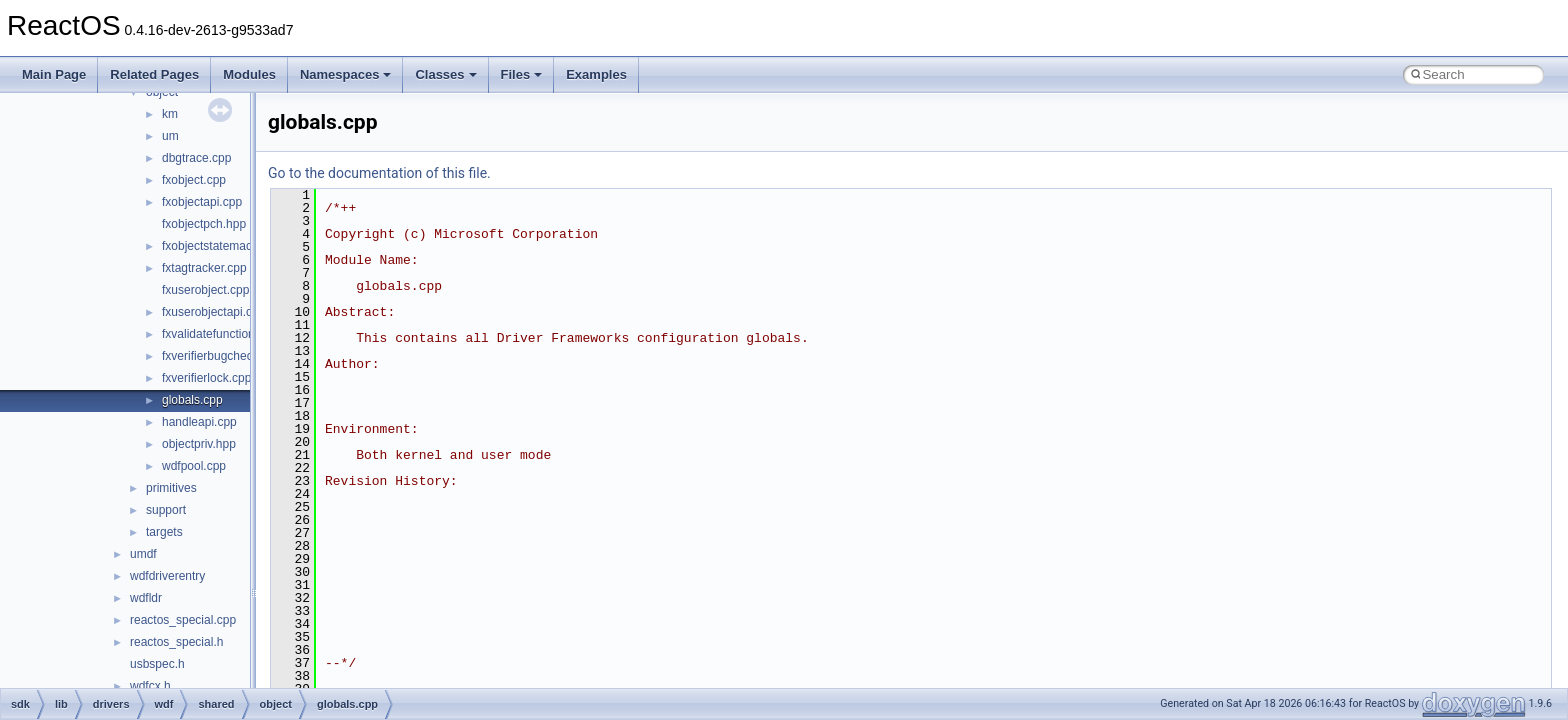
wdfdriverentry (167, 576)
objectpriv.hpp (199, 444)
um (170, 136)
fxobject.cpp (194, 180)
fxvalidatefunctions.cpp (222, 334)
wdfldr (146, 598)
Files (522, 74)
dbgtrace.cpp (196, 158)
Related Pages (154, 74)
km (170, 114)
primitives (171, 488)
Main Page (54, 74)
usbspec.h (157, 664)
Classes (445, 74)
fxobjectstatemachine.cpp (229, 246)
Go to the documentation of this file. (379, 173)
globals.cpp (192, 400)
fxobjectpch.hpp (204, 224)
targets (164, 532)
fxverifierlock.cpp (206, 378)
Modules (249, 74)
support (166, 510)
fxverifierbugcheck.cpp (221, 356)
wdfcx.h (150, 686)
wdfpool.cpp (194, 466)
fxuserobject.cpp (205, 290)
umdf (143, 554)
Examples (596, 74)
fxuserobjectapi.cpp (213, 312)
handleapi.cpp (199, 422)
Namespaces (346, 74)
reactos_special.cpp (183, 620)
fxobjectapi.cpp (202, 202)
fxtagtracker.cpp (204, 268)
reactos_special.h (176, 642)
